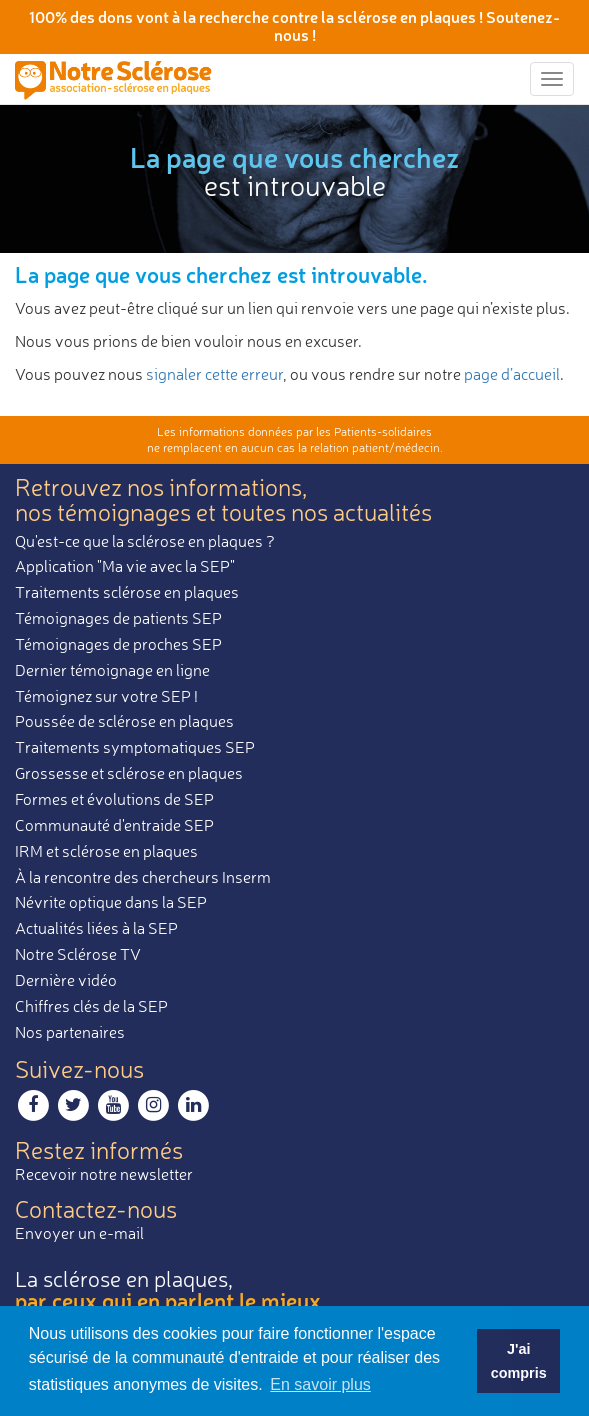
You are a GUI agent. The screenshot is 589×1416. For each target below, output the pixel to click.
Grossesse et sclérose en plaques (129, 773)
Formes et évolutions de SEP (114, 799)
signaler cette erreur (214, 374)
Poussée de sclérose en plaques (124, 721)
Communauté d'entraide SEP (114, 825)
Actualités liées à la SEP (96, 928)
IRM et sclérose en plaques (106, 851)
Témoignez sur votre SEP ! (106, 696)
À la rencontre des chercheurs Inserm (143, 877)
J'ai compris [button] (519, 1361)
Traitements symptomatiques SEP (135, 747)
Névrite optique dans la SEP (111, 902)
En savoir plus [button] (320, 1384)
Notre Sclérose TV (78, 954)
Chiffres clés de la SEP (91, 1006)
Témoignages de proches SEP (118, 644)
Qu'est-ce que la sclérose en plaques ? (145, 541)
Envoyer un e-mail (79, 1233)
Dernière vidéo (66, 980)
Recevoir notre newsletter (104, 1174)
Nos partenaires (70, 1032)
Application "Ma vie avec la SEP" (125, 566)
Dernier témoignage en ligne (112, 670)
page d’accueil (512, 374)
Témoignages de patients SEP (118, 618)
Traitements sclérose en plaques (127, 592)
